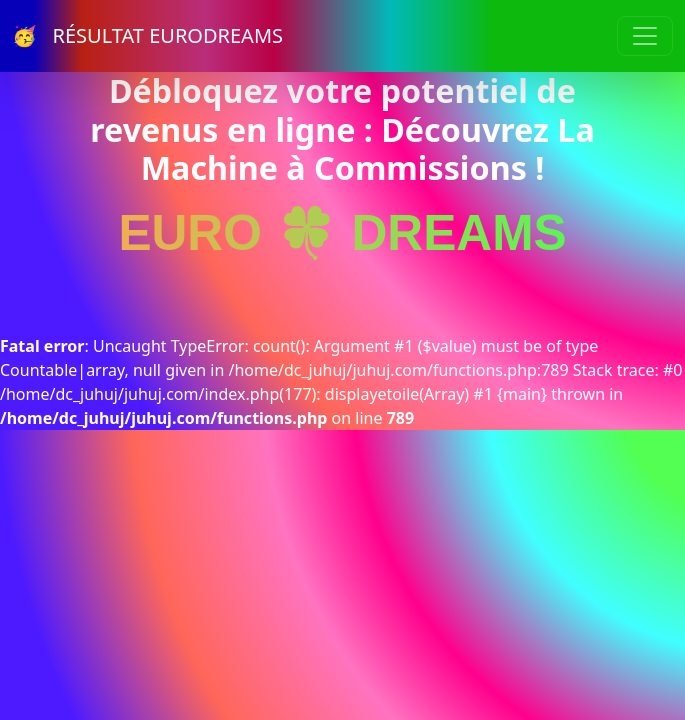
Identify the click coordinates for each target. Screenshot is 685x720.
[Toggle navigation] (645, 36)
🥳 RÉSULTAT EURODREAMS (147, 35)
